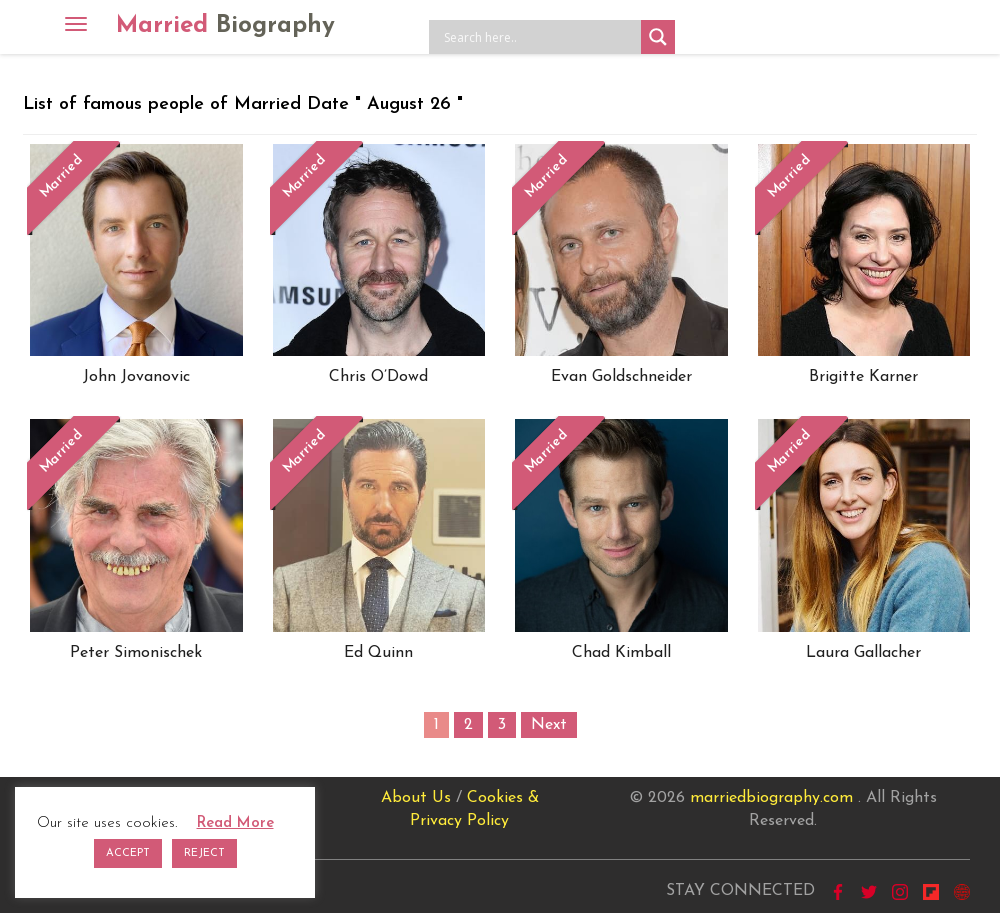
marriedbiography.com (771, 798)
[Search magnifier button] (658, 37)
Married (225, 26)
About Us (416, 798)
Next (549, 725)
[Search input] (540, 37)
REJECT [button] (204, 853)
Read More (235, 823)
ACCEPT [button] (128, 853)
